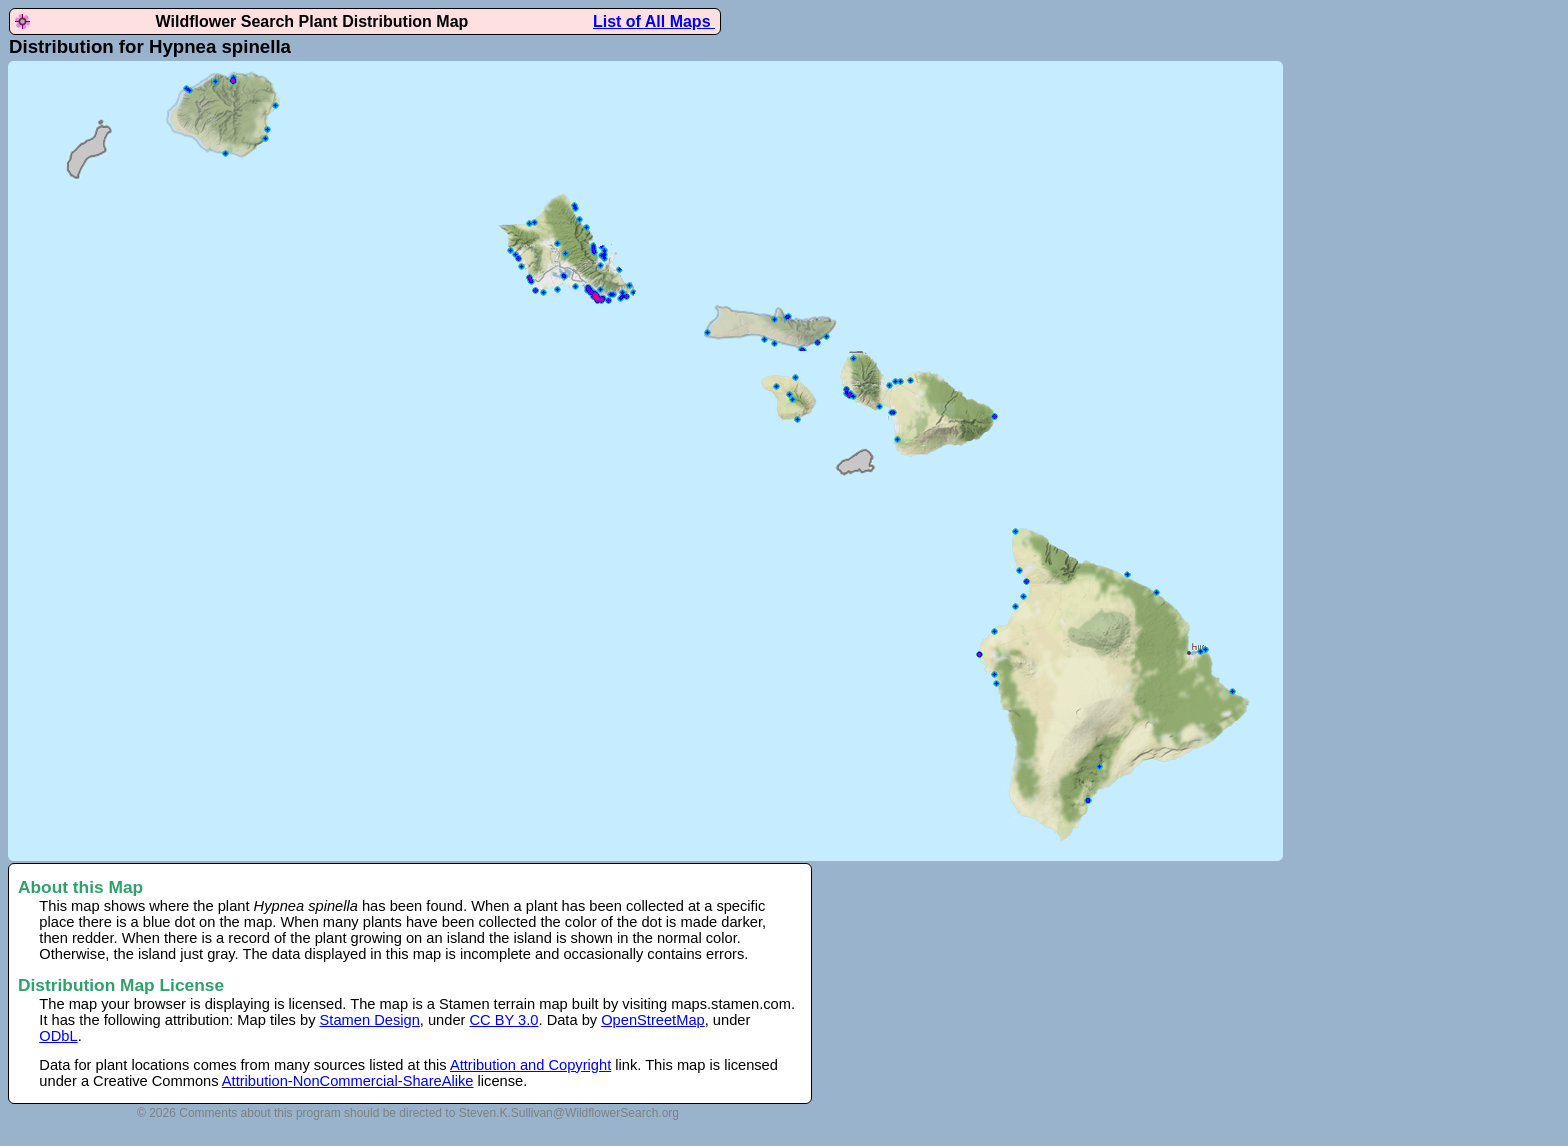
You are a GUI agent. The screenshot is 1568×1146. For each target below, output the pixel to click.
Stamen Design (370, 1020)
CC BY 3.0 (504, 1020)
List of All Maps (654, 21)
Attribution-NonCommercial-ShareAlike (348, 1081)
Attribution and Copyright (530, 1065)
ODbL (58, 1036)
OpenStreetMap (652, 1020)
